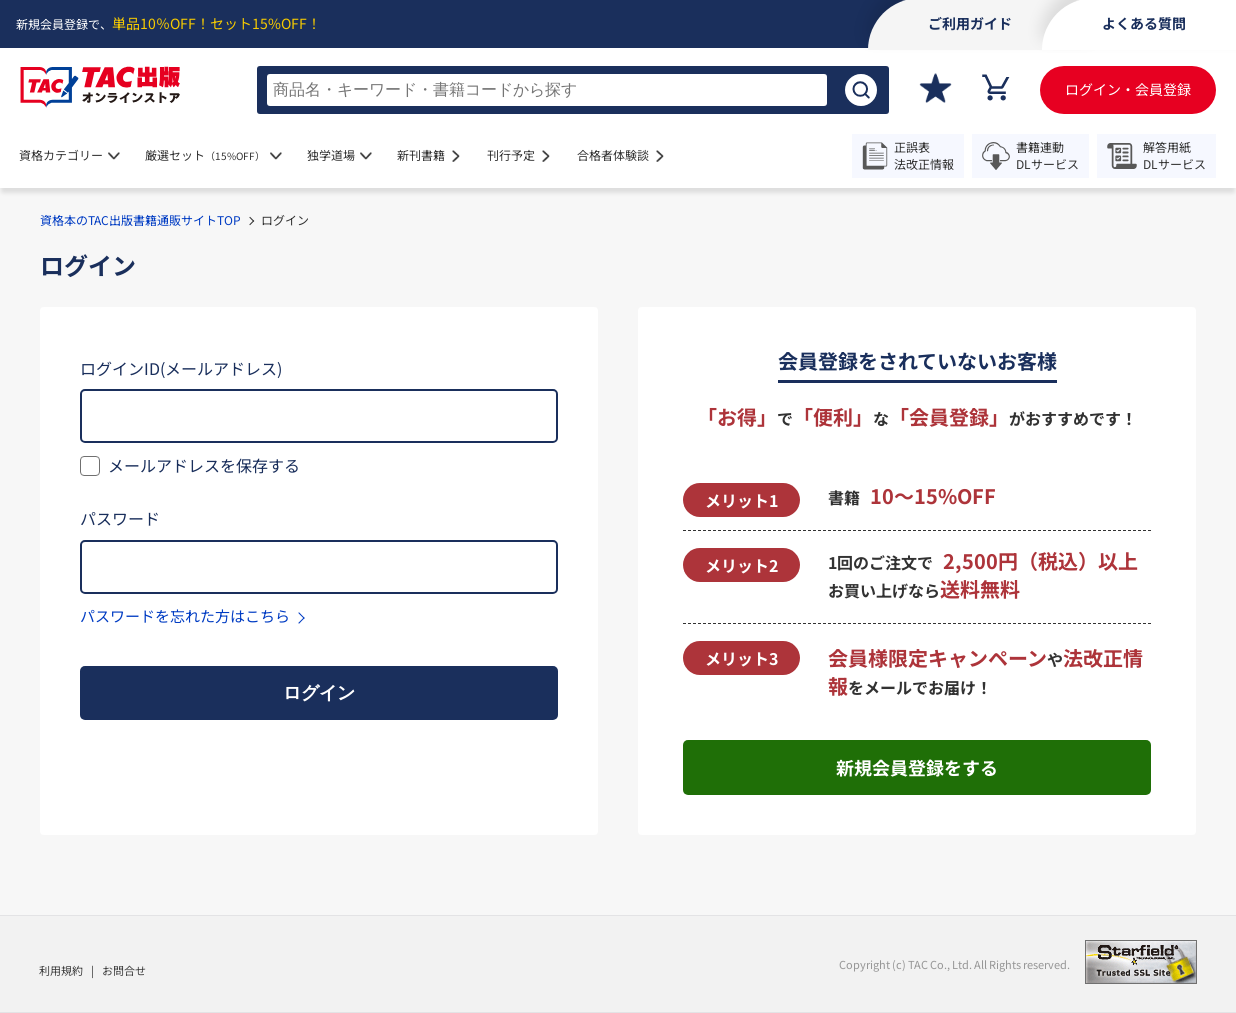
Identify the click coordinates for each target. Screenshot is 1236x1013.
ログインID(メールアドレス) (181, 368)
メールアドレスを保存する (204, 465)
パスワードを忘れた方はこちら (185, 615)
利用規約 (61, 970)
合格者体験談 (613, 154)
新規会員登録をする (917, 767)
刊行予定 (511, 154)
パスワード (120, 518)
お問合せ (124, 970)
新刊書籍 (421, 154)
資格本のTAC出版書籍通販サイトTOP (140, 219)
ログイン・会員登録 (1128, 89)
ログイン (319, 693)
